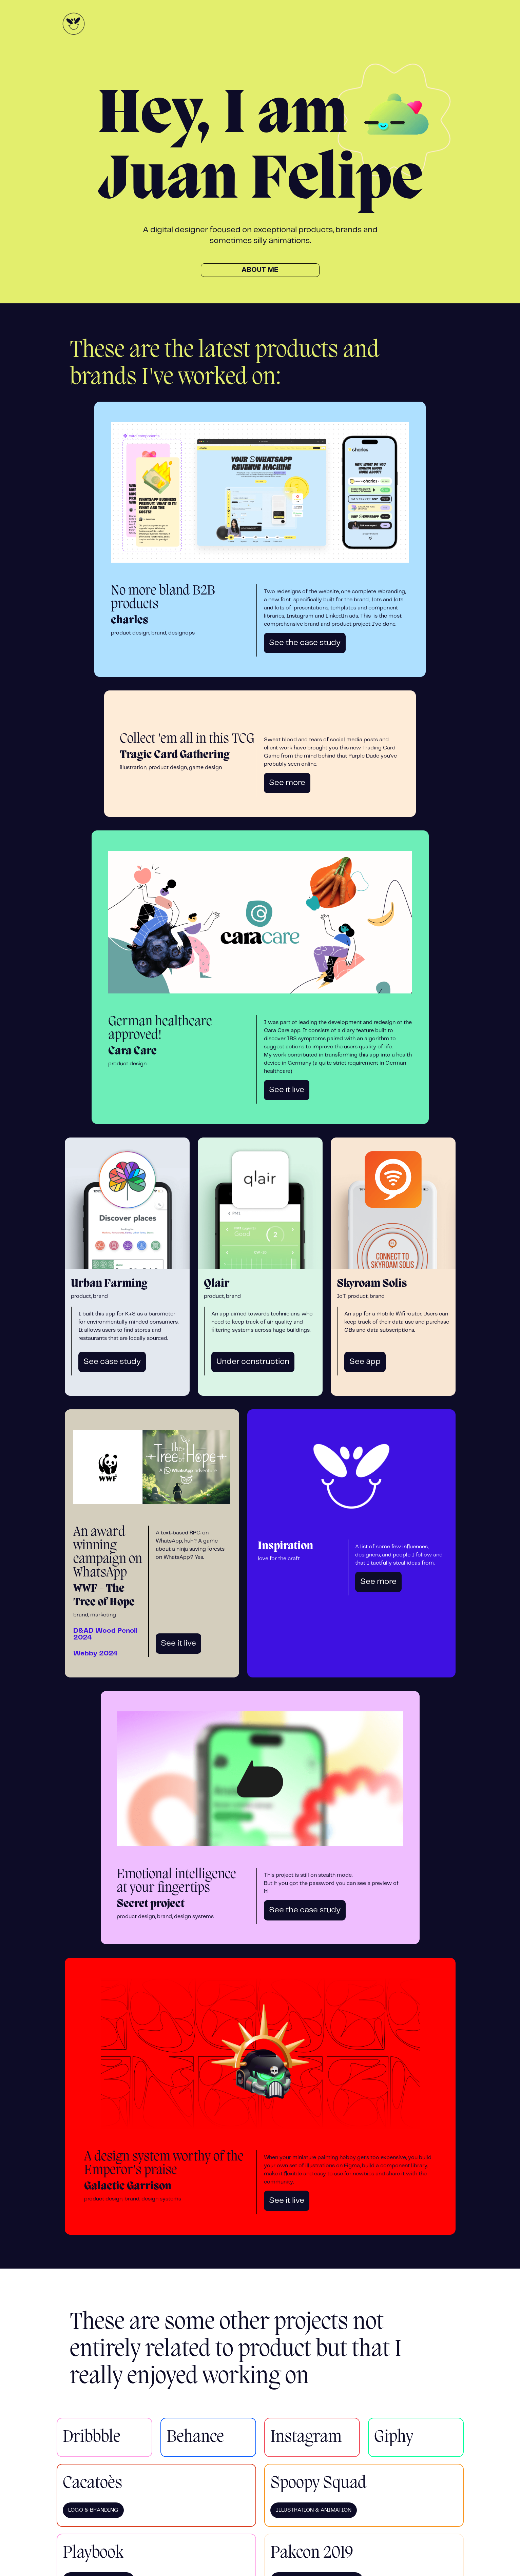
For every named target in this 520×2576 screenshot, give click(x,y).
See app (365, 1362)
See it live (286, 1090)
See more (287, 783)
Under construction (252, 1362)
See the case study (305, 643)
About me (260, 270)
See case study (112, 1362)
